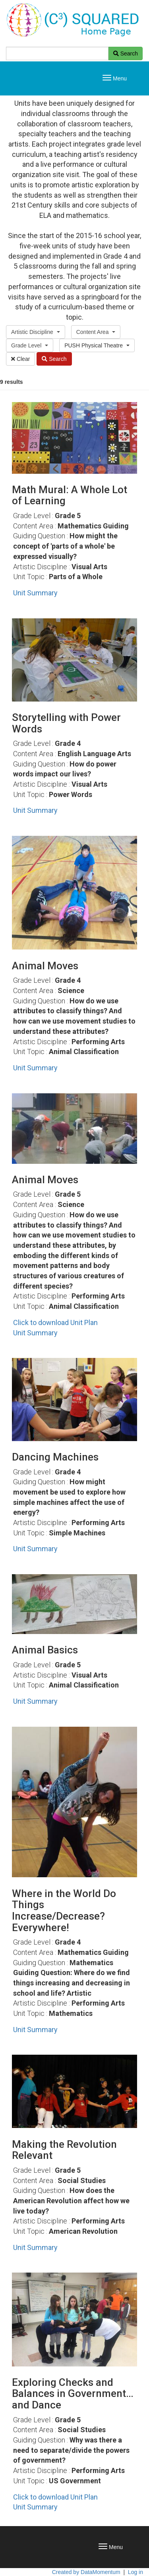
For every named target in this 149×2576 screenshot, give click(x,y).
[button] (35, 332)
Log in (135, 2572)
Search (125, 53)
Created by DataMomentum (87, 2572)
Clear (20, 359)
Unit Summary (35, 593)
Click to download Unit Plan (55, 1322)
